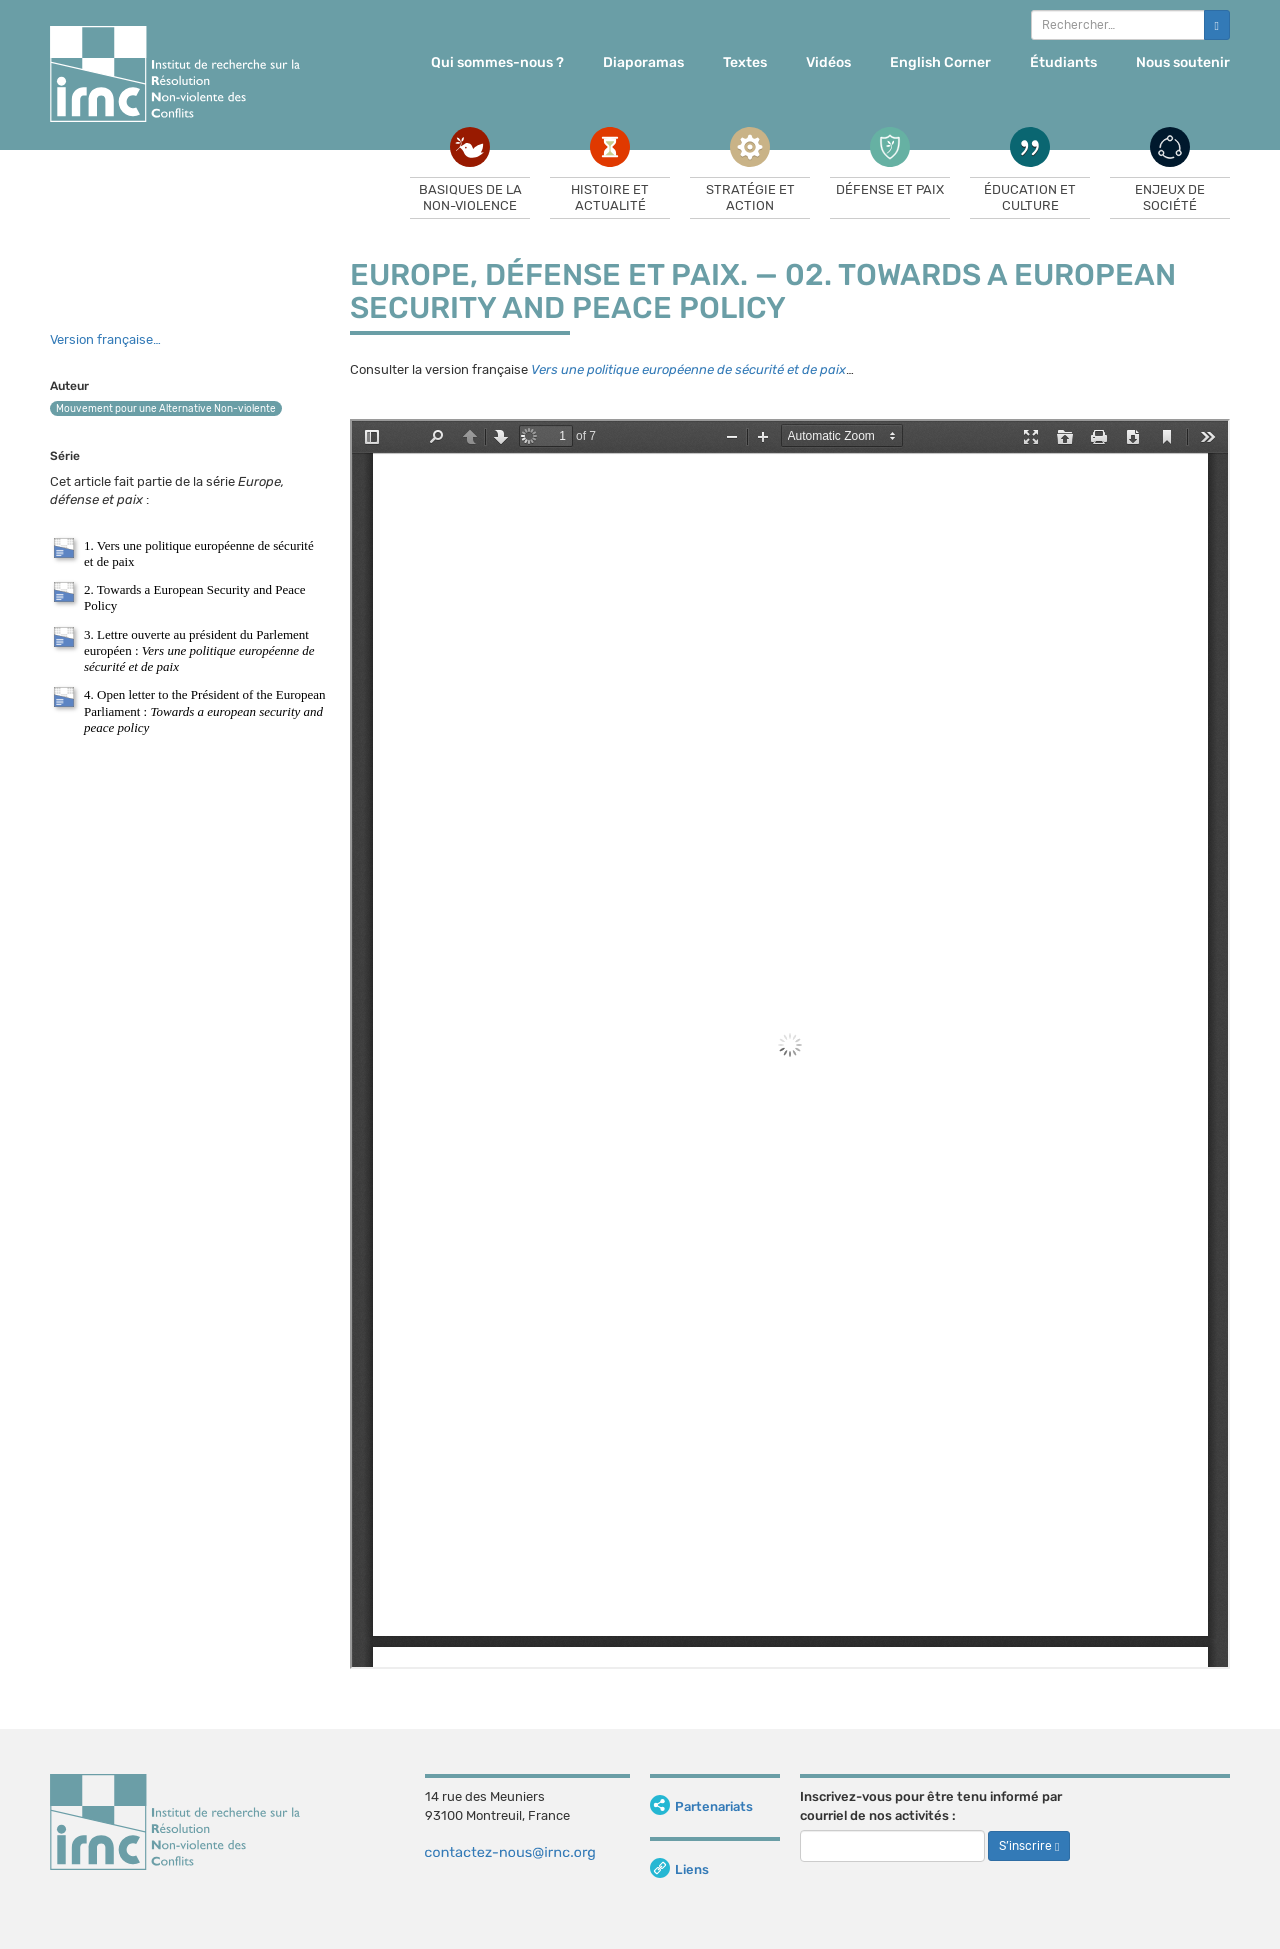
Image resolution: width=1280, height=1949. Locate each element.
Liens (679, 1869)
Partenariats (701, 1806)
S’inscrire (1029, 1846)
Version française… (105, 339)
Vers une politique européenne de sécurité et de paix (688, 369)
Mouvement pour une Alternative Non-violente (166, 409)
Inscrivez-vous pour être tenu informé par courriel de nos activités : (931, 1806)
